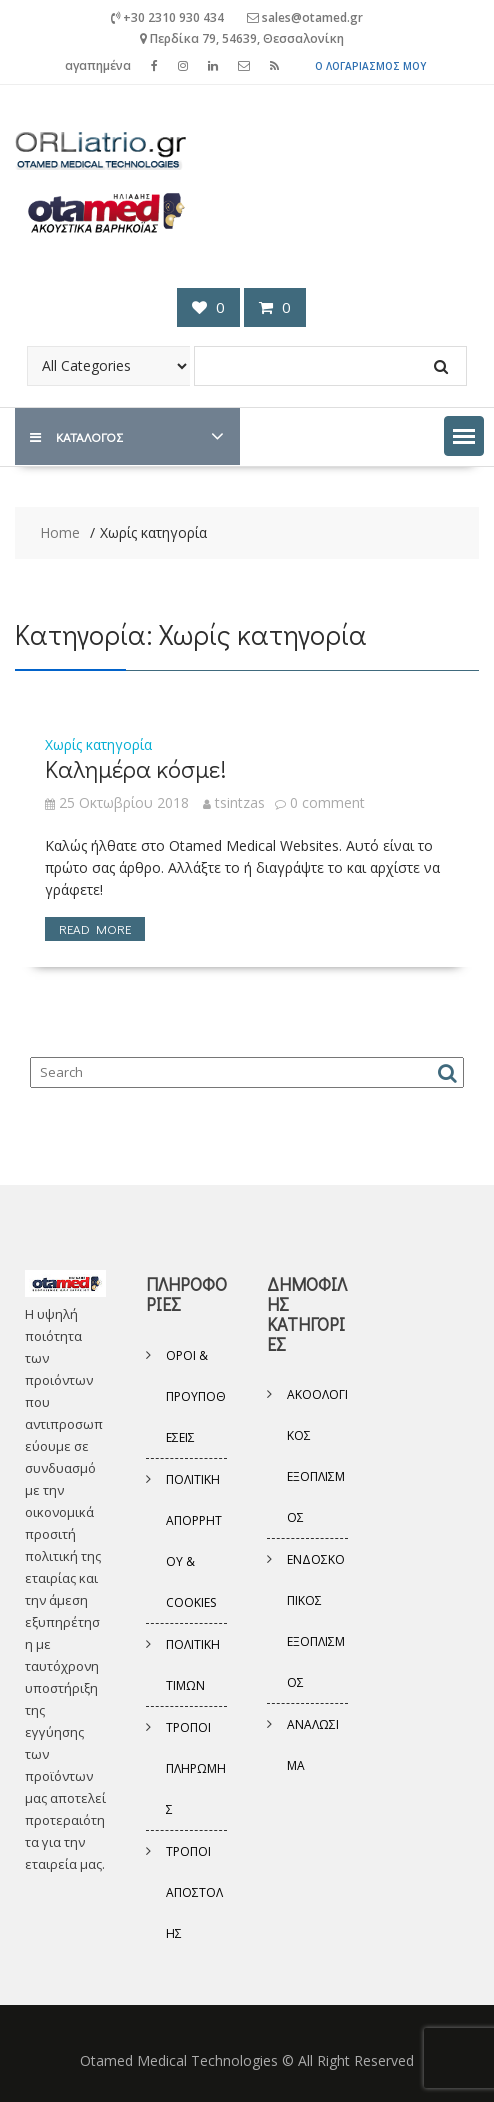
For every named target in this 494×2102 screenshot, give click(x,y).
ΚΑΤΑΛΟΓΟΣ (76, 436)
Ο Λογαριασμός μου (370, 66)
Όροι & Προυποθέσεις (196, 1396)
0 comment (327, 802)
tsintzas (234, 802)
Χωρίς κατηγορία (98, 744)
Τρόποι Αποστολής (194, 1892)
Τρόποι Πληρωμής (196, 1768)
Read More (95, 928)
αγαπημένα (98, 65)
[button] (464, 436)
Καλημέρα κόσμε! (135, 768)
